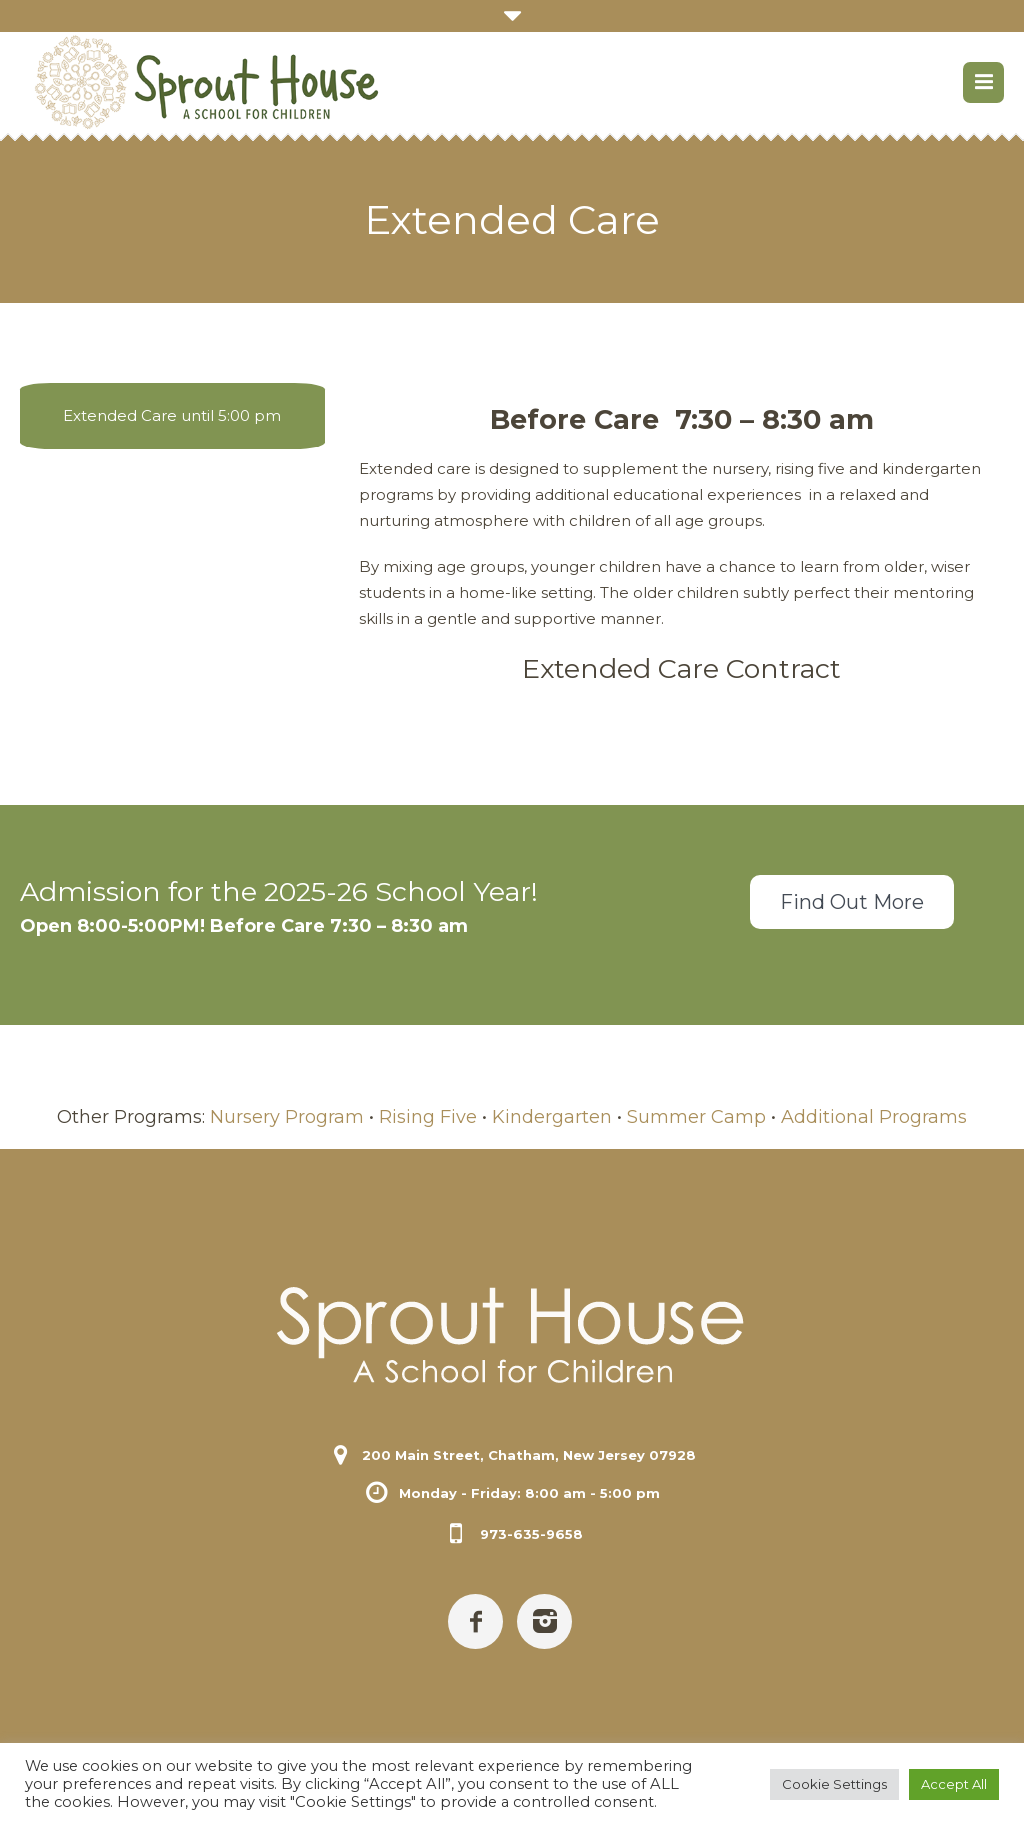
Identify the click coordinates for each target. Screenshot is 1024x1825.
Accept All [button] (954, 1784)
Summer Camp (696, 1117)
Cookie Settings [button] (834, 1784)
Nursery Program (287, 1117)
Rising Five (428, 1117)
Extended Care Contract (681, 668)
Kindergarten (552, 1117)
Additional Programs (874, 1117)
